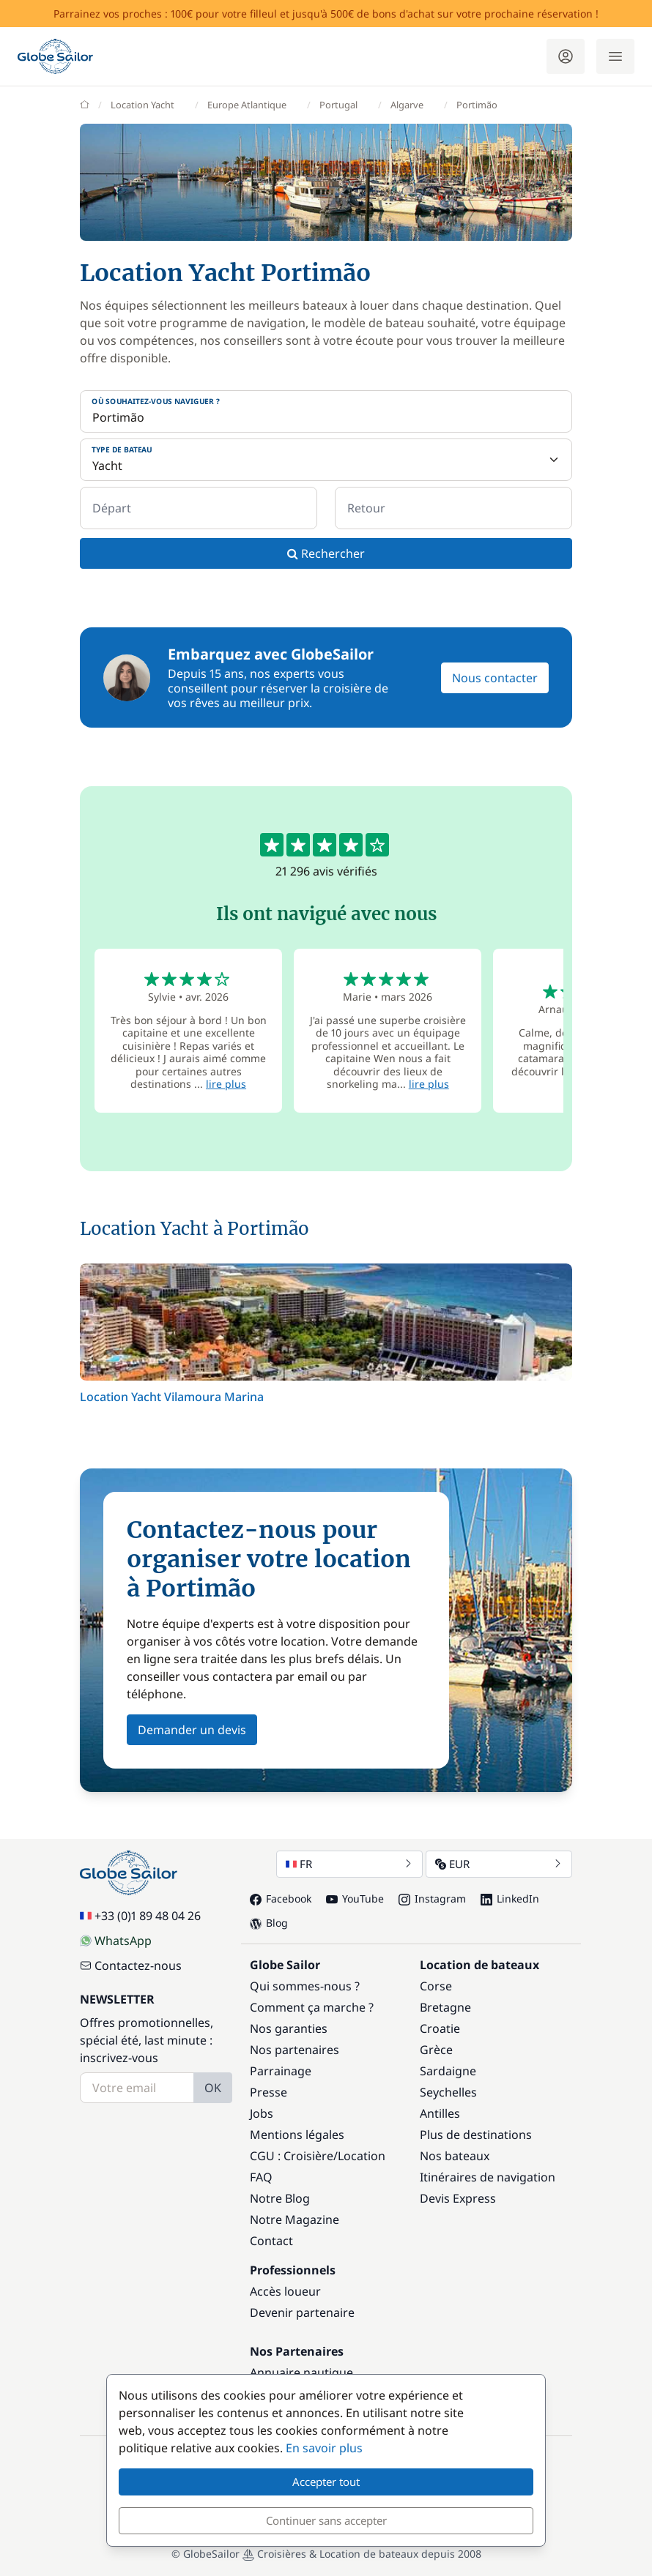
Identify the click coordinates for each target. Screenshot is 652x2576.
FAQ (261, 2177)
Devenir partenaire (302, 2312)
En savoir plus (324, 2448)
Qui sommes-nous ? (305, 1986)
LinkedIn (510, 1898)
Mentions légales (297, 2135)
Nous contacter (495, 678)
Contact (271, 2241)
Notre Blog (280, 2198)
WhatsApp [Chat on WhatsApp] (116, 1941)
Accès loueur (285, 2291)
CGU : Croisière (291, 2156)
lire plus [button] (226, 1084)
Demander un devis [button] (192, 1730)
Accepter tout (326, 2481)
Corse (436, 1986)
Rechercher (326, 553)
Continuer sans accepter (326, 2520)
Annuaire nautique (301, 2372)
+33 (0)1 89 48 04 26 (140, 1916)
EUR (499, 1863)
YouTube (355, 1898)
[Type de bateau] (326, 459)
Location (361, 2156)
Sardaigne (448, 2071)
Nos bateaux (454, 2156)
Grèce (436, 2050)
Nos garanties (288, 2028)
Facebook (280, 1898)
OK (212, 2088)
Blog (269, 1923)
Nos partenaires (294, 2050)
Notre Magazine (294, 2219)
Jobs (261, 2113)
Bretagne (445, 2007)
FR (349, 1863)
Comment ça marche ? (312, 2007)
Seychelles (448, 2092)
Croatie (440, 2028)
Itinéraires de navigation (487, 2177)
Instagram (432, 1898)
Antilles (440, 2113)
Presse (268, 2092)
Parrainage (280, 2071)
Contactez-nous (131, 1965)
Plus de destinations (476, 2135)
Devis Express (458, 2198)
